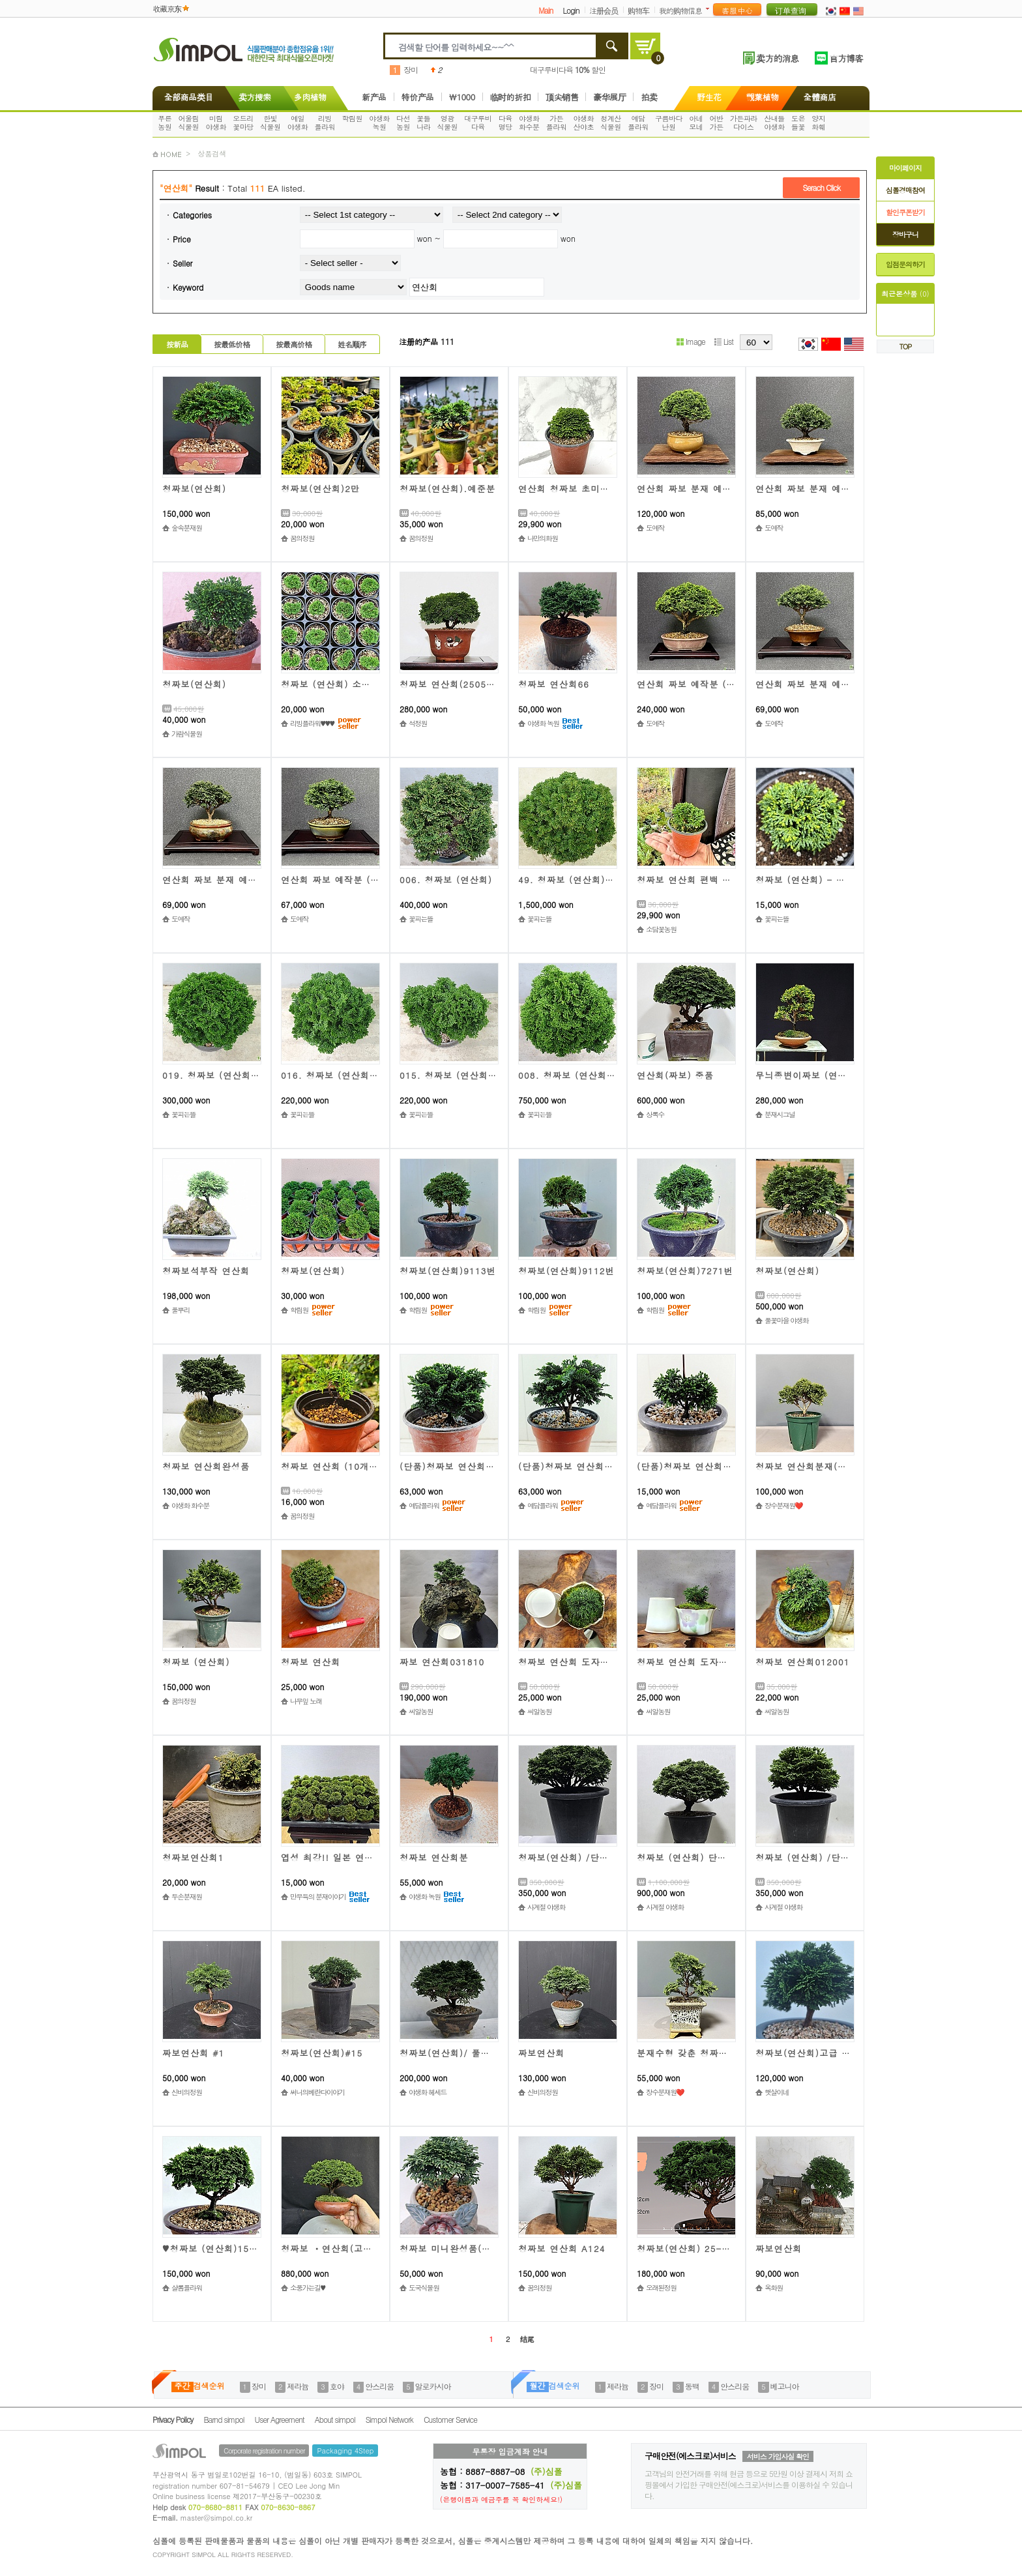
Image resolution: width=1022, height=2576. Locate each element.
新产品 (374, 97)
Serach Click (821, 187)
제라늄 (297, 2386)
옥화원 (774, 2287)
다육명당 (505, 122)
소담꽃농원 (661, 929)
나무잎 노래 (306, 1701)
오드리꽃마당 (243, 122)
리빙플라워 (325, 122)
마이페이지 (905, 168)
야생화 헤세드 (427, 2092)
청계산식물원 (610, 122)
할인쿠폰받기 (905, 212)
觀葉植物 (762, 97)
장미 (410, 69)
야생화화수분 (529, 122)
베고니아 (784, 2386)
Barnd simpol (223, 2419)
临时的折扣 (510, 97)
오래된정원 (661, 2287)
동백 (692, 2386)
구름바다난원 (668, 122)
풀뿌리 (180, 1310)
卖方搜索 (253, 97)
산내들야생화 (774, 122)
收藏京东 (167, 8)
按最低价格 (232, 343)
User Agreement (279, 2419)
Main (545, 10)
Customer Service (450, 2419)
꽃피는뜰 (421, 919)
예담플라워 (638, 122)
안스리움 (379, 2386)
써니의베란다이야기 (317, 2092)
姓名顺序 (352, 343)
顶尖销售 (562, 97)
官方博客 (846, 58)
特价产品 (418, 97)
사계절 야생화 (546, 1907)
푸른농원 (164, 122)
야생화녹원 (379, 122)
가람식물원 (186, 734)
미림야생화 (215, 122)
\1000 (462, 97)
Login (570, 10)
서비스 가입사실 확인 (778, 2456)
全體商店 (820, 97)
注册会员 (603, 10)
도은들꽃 (798, 122)
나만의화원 (542, 538)
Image (691, 341)
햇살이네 (777, 2092)
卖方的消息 (777, 58)
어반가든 (716, 122)
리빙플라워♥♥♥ (312, 723)
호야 (337, 2386)
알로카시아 (433, 2386)
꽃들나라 (423, 122)
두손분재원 (186, 1896)
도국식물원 (424, 2287)
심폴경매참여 (905, 190)
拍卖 (649, 97)
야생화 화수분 (190, 1505)
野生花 (709, 97)
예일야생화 (297, 122)
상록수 (655, 1114)
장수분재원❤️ (783, 1505)
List (723, 341)
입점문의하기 (905, 264)
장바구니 (905, 234)
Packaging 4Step (345, 2450)
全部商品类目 (186, 97)
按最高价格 (294, 343)
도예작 (655, 528)
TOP (905, 346)
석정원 (418, 723)
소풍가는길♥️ (307, 2287)
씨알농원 (421, 1711)
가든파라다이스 (743, 122)
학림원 (352, 118)
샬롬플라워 (186, 2287)
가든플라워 (556, 122)
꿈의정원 (302, 538)
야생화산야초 (584, 122)
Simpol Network (389, 2419)
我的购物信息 (680, 10)
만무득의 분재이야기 (318, 1896)
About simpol (335, 2419)
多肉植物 (310, 97)
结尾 (526, 2339)
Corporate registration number (264, 2450)
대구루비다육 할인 (568, 69)
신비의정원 (186, 2092)
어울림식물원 (189, 122)
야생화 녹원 (543, 723)
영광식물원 (447, 122)
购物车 (638, 10)
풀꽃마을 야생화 (786, 1320)
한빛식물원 (270, 122)
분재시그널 (780, 1114)
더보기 (710, 9)
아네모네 (696, 122)
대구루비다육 (477, 122)
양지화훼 (818, 122)
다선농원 (403, 122)
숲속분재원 (186, 528)
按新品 (177, 343)
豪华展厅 (609, 97)
